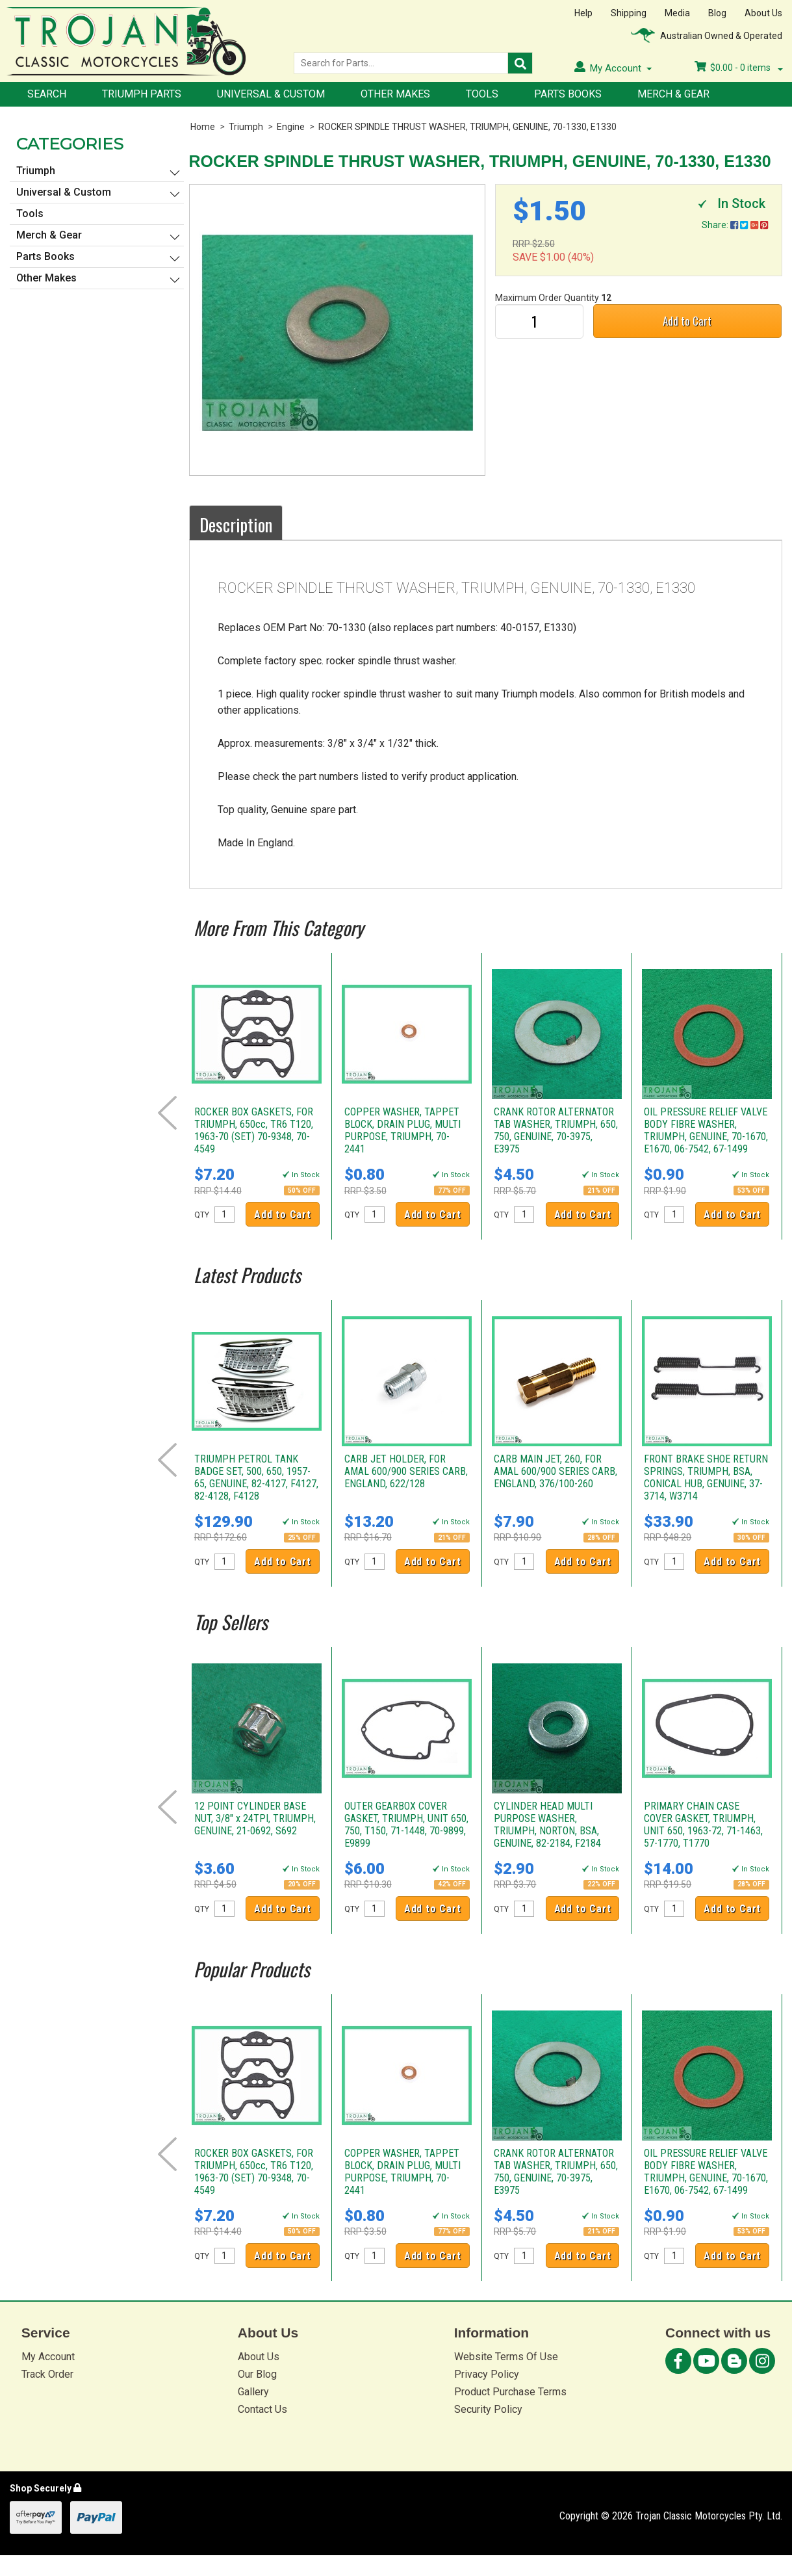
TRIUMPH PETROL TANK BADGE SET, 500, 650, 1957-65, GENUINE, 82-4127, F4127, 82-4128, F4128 (256, 1477)
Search (46, 94)
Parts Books (568, 94)
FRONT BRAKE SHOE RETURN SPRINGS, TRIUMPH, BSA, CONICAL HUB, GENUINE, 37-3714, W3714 (706, 1477)
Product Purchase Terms (510, 2392)
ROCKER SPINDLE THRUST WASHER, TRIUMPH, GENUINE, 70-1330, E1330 (467, 127)
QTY (201, 1214)
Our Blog (257, 2374)
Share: (735, 225)
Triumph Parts (141, 94)
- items (739, 67)
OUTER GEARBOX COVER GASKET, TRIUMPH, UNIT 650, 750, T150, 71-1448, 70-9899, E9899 (406, 1824)
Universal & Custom (271, 94)
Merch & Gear (673, 94)
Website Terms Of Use (506, 2356)
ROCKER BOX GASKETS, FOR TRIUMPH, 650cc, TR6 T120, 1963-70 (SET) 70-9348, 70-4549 (253, 1130)
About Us (763, 13)
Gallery (253, 2392)
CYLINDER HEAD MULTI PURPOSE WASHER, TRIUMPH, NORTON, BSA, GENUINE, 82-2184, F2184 (547, 1824)
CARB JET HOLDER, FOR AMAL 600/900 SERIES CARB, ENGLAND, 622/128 (406, 1471)
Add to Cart (687, 321)
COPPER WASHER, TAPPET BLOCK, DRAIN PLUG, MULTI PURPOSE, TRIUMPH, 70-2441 (402, 1130)
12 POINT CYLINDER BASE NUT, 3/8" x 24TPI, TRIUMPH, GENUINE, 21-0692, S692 (255, 1818)
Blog (717, 13)
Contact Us (262, 2409)
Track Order (47, 2374)
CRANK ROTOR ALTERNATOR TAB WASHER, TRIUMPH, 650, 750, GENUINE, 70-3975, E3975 (556, 1130)
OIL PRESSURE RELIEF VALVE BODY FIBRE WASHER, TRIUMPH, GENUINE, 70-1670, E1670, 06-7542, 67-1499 (706, 1130)
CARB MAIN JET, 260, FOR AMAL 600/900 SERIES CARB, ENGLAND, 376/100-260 (555, 1471)
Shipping (628, 13)
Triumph (246, 127)
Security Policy (488, 2409)
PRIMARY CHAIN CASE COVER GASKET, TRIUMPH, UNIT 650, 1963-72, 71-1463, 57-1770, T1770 (703, 1824)
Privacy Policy (486, 2374)
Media (677, 13)
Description (235, 525)
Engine (291, 127)
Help (583, 13)
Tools (482, 94)
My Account (48, 2356)
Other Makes (395, 94)
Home (202, 127)
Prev (167, 1113)
